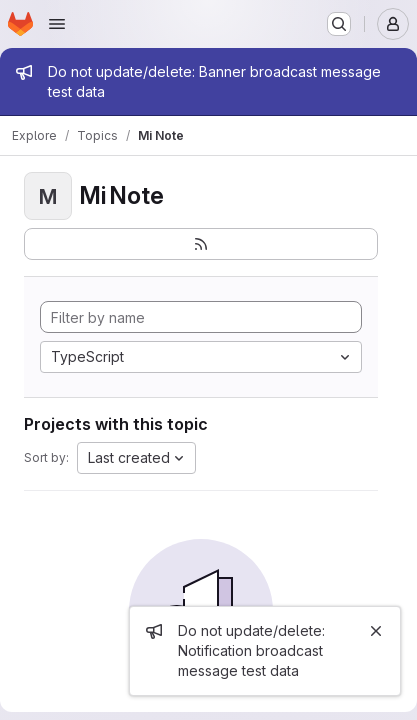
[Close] (376, 631)
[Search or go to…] (339, 24)
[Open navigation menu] (57, 24)
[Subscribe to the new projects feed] (201, 244)
